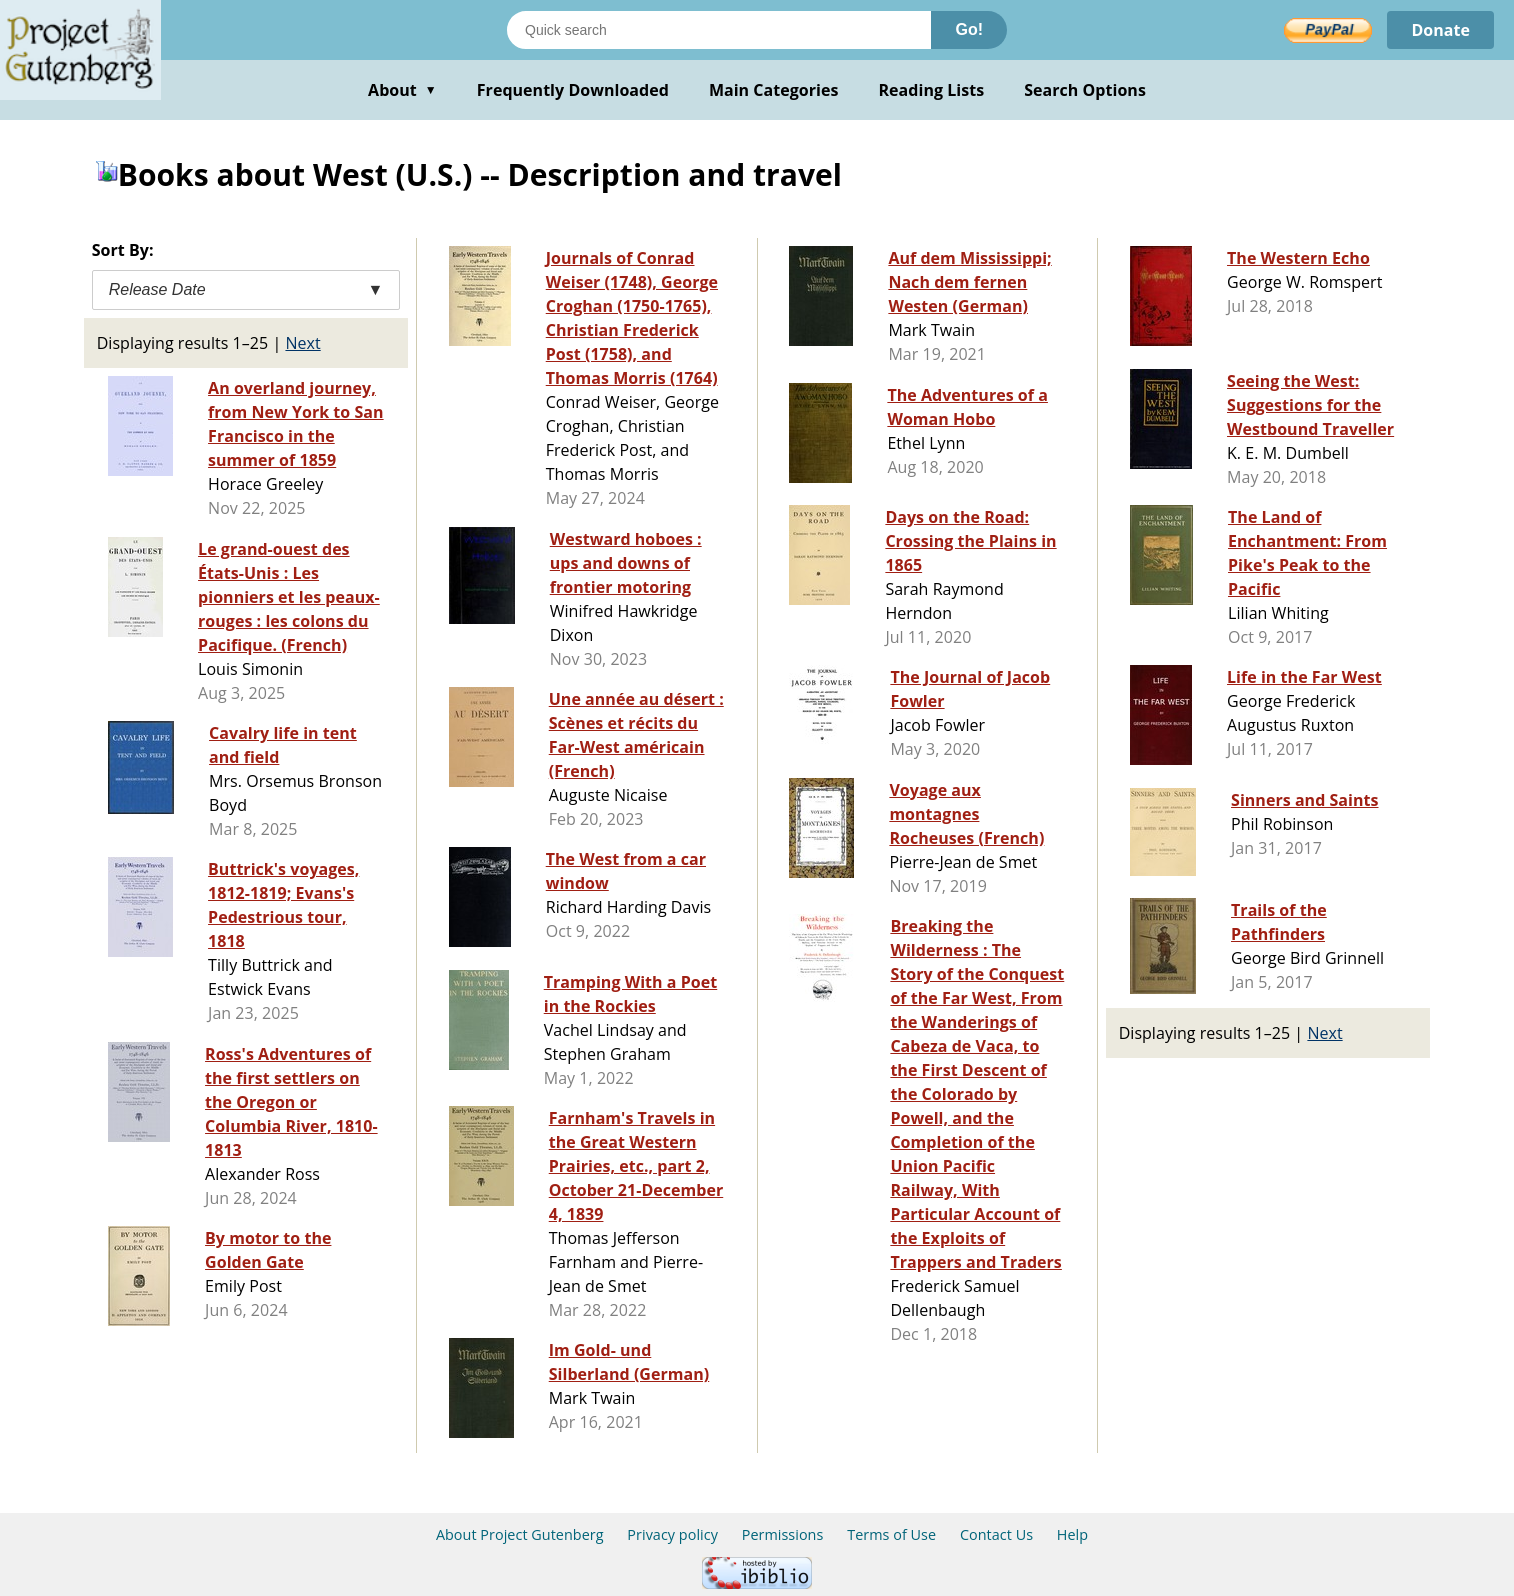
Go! (969, 29)
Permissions (783, 1534)
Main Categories (774, 90)
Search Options (1085, 90)
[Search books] (719, 30)
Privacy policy (672, 1534)
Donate (1440, 30)
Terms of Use (891, 1534)
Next (302, 343)
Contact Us (996, 1534)
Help (1072, 1534)
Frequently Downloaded (573, 90)
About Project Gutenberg (520, 1534)
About (402, 90)
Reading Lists (932, 90)
